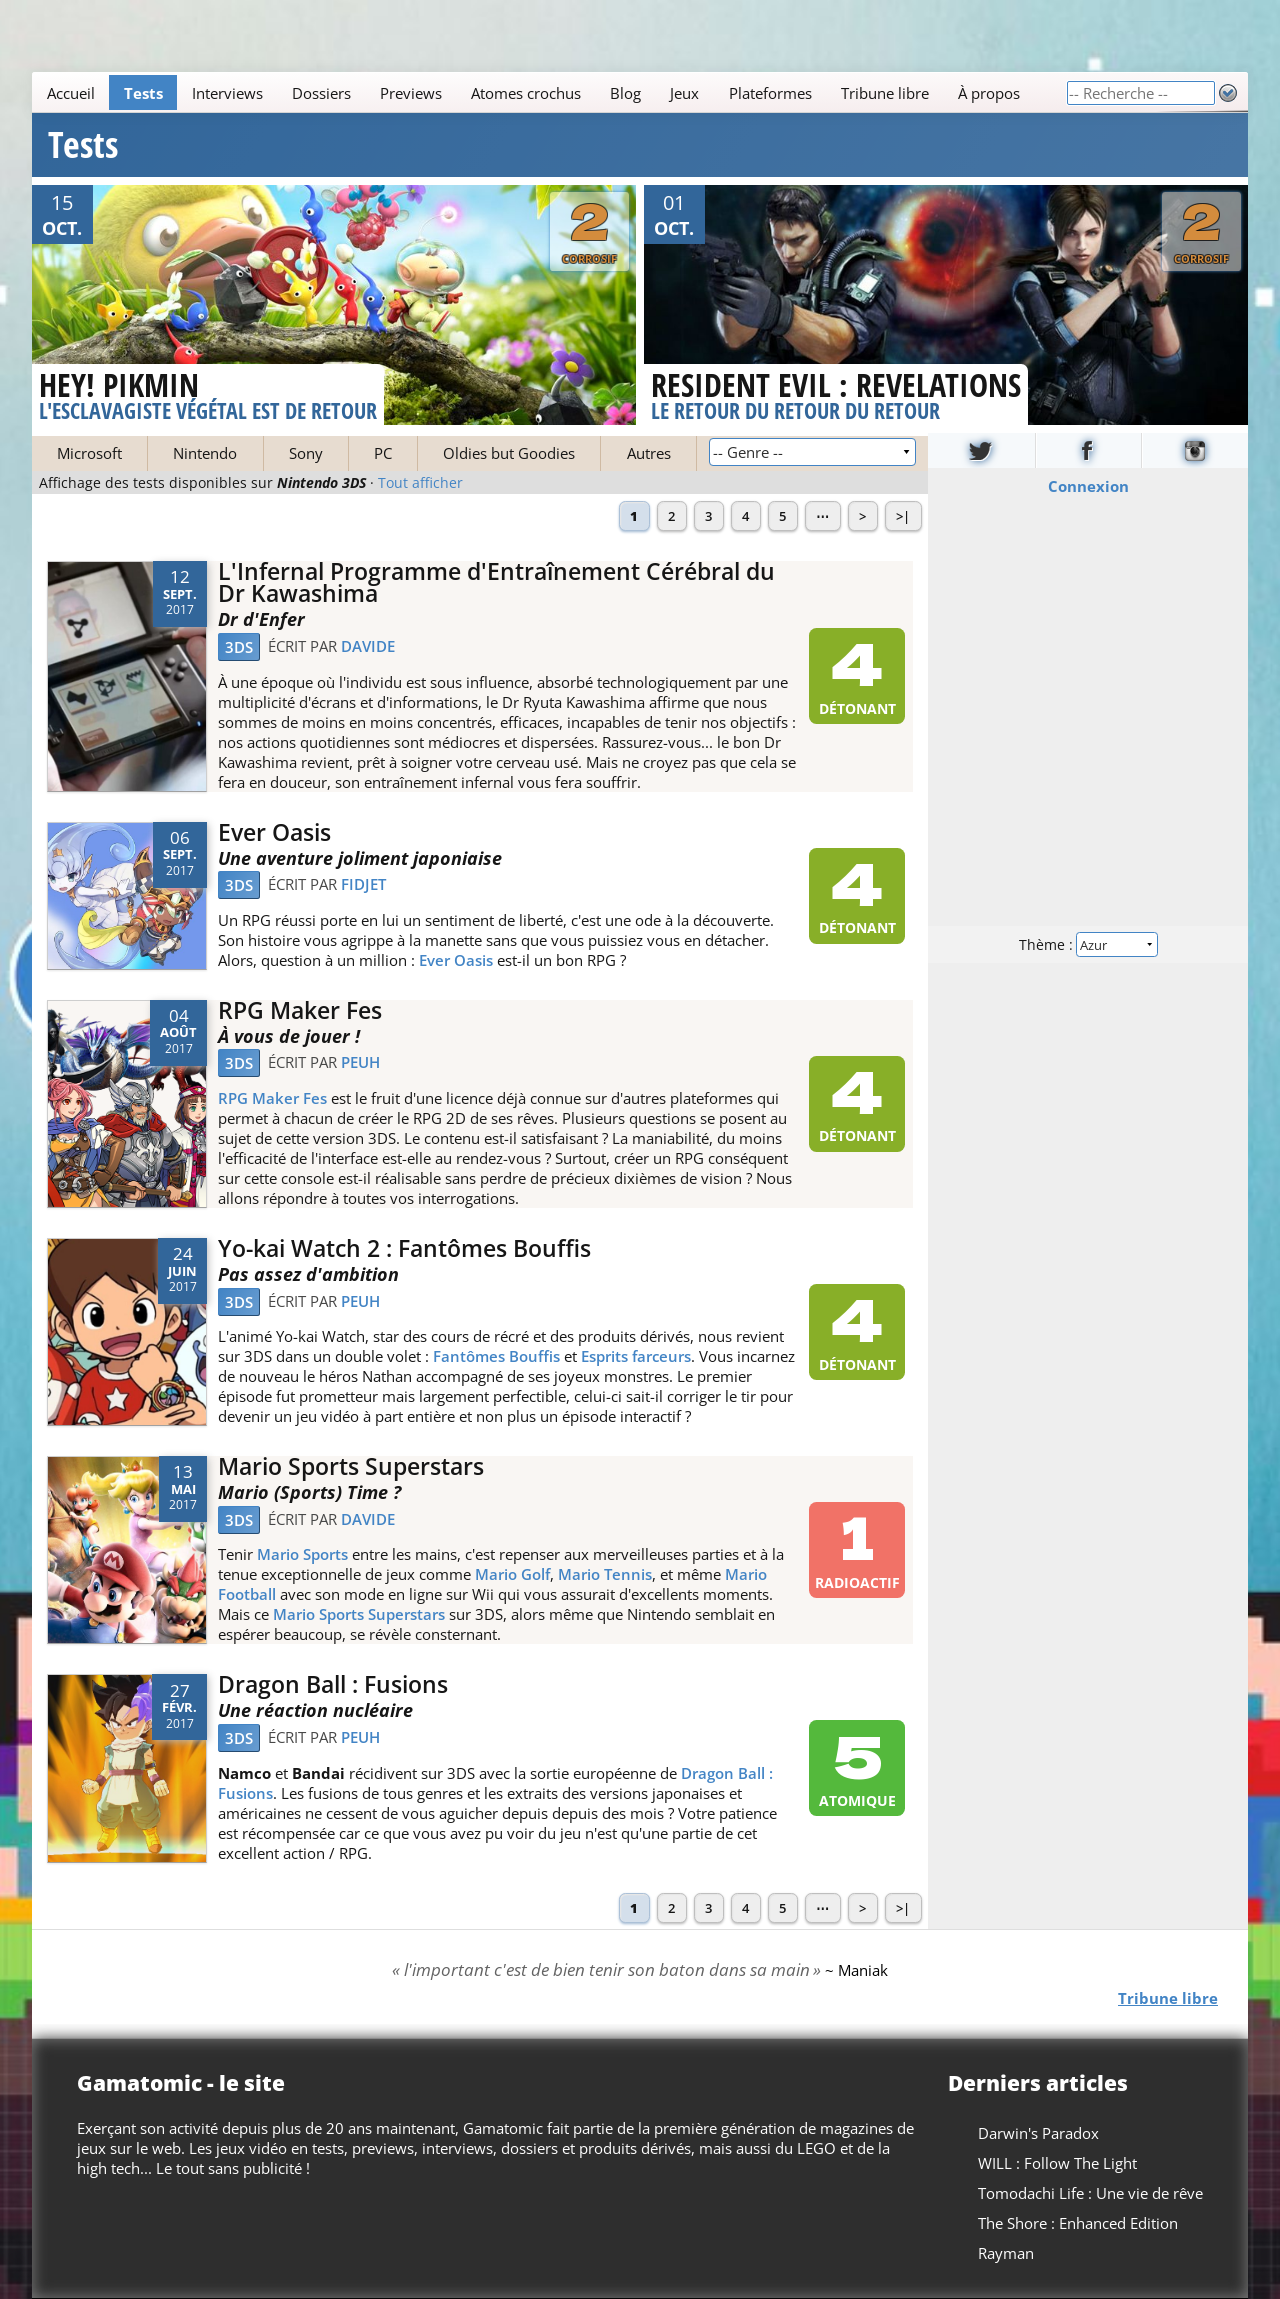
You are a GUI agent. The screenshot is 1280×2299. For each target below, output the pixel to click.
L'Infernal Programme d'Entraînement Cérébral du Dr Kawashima (496, 583)
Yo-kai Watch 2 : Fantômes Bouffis (404, 1248)
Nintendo (205, 453)
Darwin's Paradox (1038, 2133)
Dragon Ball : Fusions (333, 1684)
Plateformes (770, 93)
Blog (625, 93)
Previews (411, 93)
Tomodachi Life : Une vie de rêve (1090, 2193)
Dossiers (321, 93)
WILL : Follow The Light (1057, 2163)
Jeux (684, 93)
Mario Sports (302, 1554)
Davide (368, 646)
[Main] (549, 92)
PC (383, 453)
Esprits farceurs (636, 1356)
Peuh (360, 1062)
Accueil (71, 93)
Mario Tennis (605, 1574)
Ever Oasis (274, 832)
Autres (649, 453)
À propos (989, 93)
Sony (306, 453)
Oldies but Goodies (509, 453)
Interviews (227, 93)
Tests (143, 93)
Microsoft (89, 453)
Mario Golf (512, 1574)
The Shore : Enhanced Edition (1078, 2223)
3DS (239, 647)
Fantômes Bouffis (496, 1356)
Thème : (1088, 943)
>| (903, 516)
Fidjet (363, 884)
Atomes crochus (526, 93)
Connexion (1088, 485)
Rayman (1006, 2253)
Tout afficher (420, 483)
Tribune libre (885, 93)
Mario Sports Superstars (351, 1466)
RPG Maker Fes (300, 1010)
